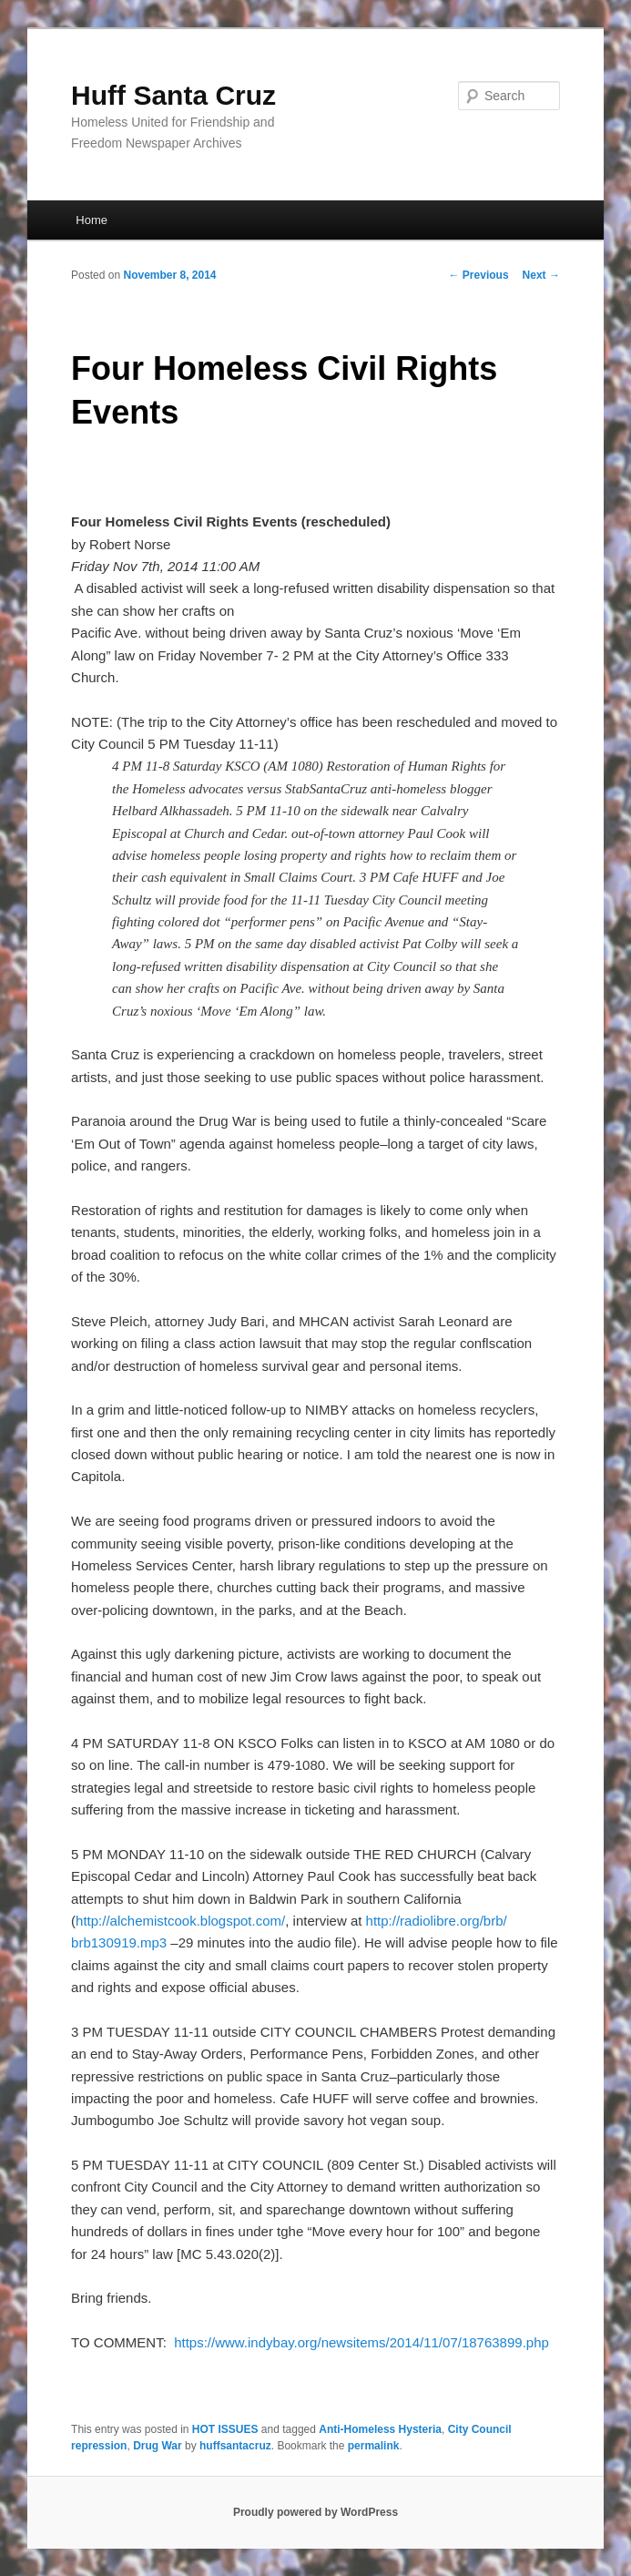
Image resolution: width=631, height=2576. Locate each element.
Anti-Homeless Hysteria (380, 2429)
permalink (374, 2445)
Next (541, 275)
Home (91, 220)
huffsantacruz (235, 2445)
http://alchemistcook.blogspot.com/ (180, 1920)
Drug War (157, 2445)
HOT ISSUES (225, 2429)
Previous (479, 275)
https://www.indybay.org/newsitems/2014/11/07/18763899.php (361, 2342)
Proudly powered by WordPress (315, 2512)
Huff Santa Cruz (173, 95)
